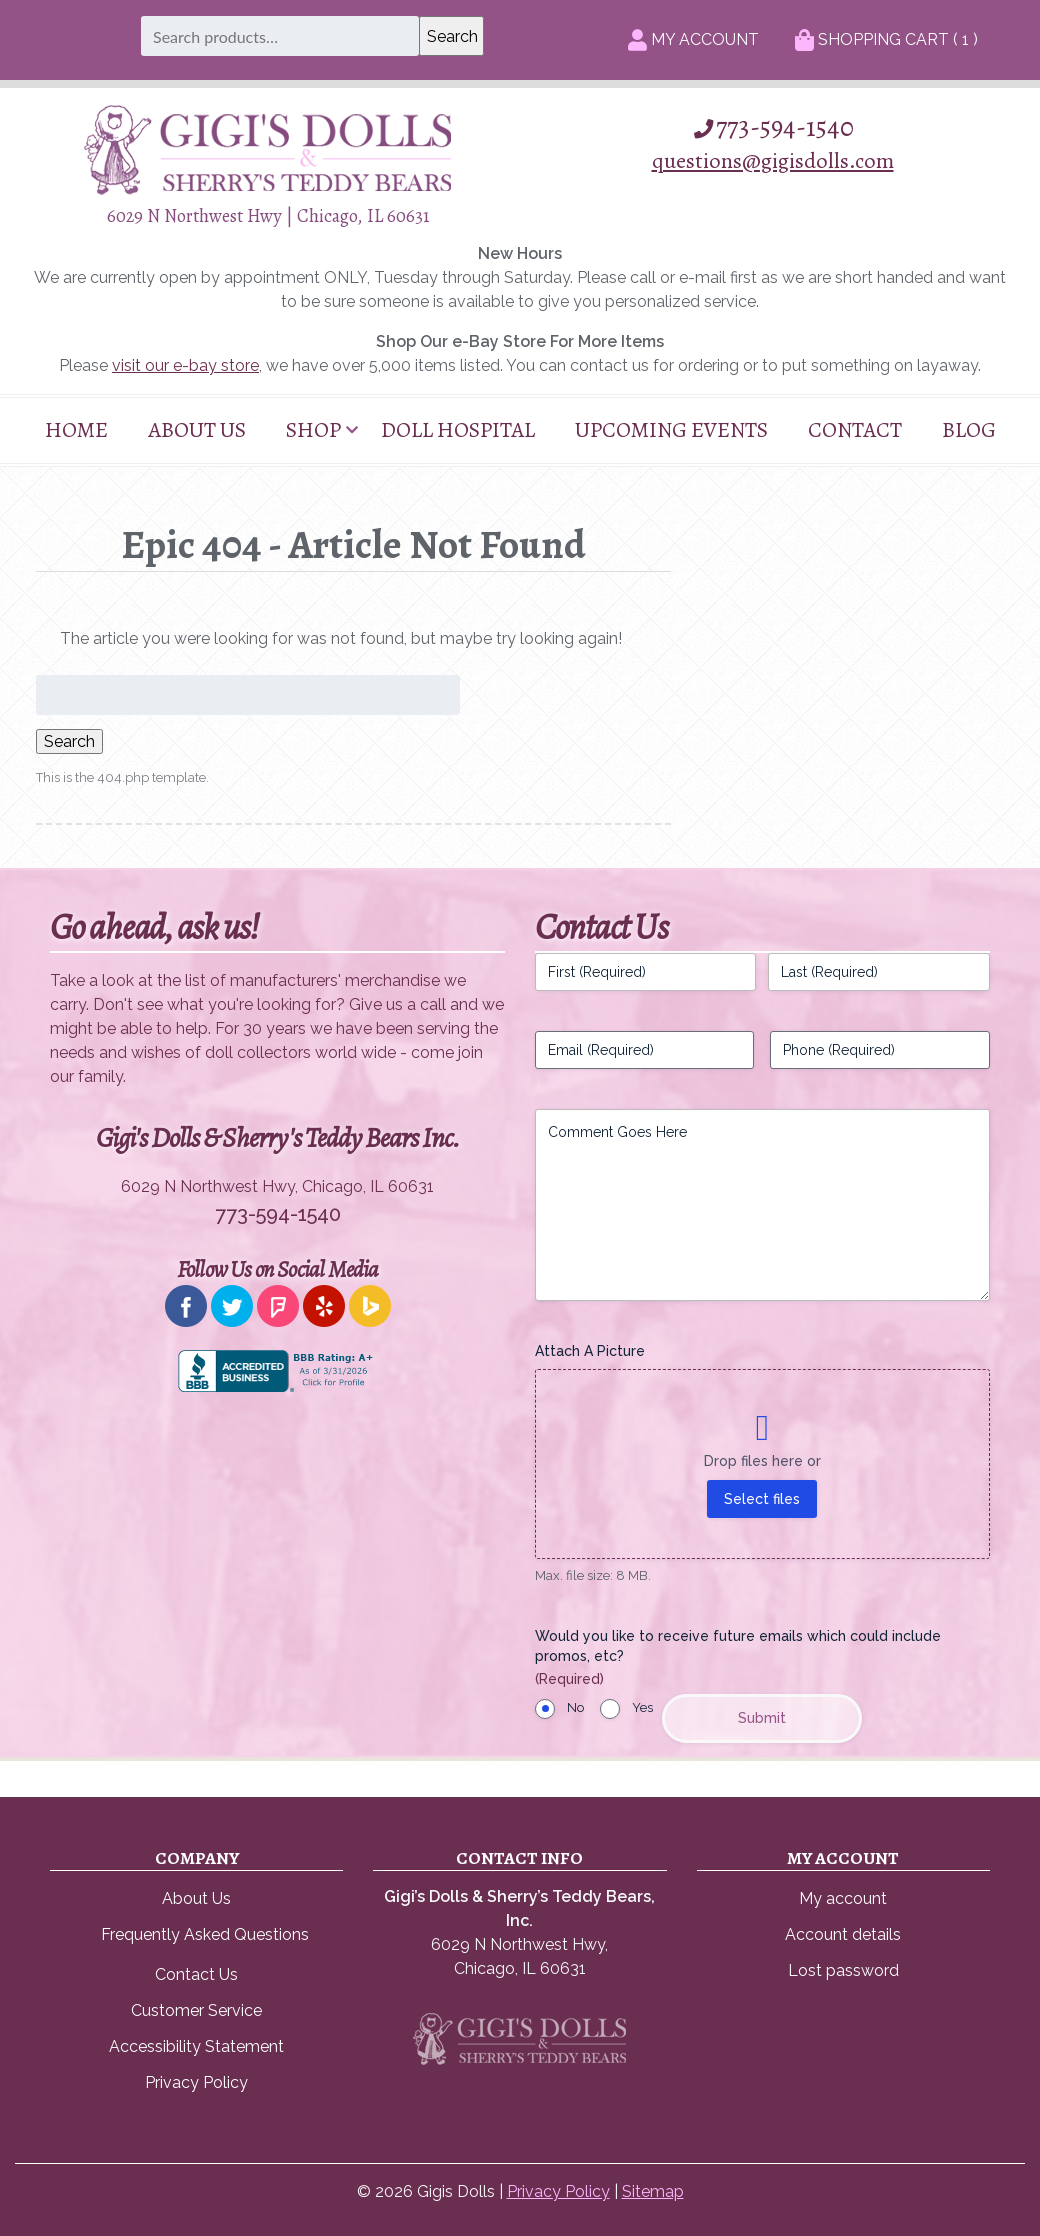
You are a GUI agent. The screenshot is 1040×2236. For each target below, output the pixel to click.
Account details (843, 1934)
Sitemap (653, 2191)
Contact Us (196, 1974)
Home (76, 430)
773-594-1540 (772, 127)
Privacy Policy (196, 2082)
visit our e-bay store (185, 365)
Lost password (843, 1970)
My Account (693, 39)
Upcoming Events (671, 430)
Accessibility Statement (196, 2046)
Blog (969, 430)
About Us (197, 430)
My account (843, 1898)
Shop (313, 430)
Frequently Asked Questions (205, 1934)
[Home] (268, 189)
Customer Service (196, 2010)
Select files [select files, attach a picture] (762, 1499)
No (575, 1707)
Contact (855, 430)
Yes (642, 1707)
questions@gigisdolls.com (773, 160)
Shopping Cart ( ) (886, 39)
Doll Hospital (458, 430)
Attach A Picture (590, 1351)
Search (69, 741)
